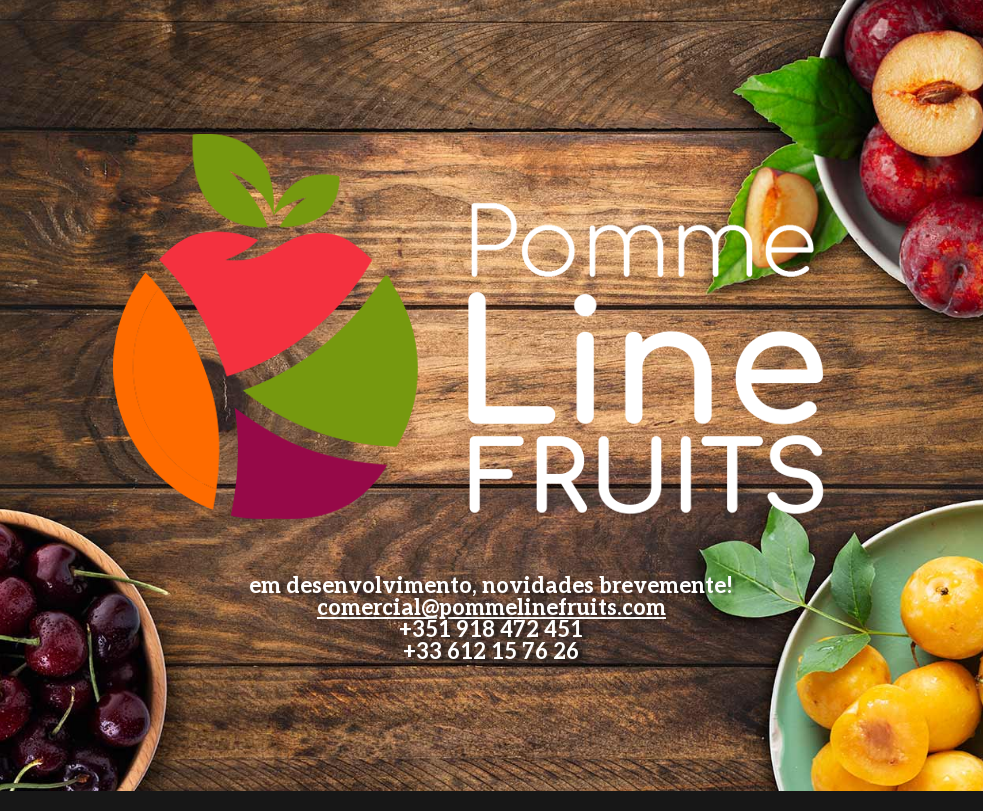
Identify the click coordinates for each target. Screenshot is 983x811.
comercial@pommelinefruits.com (491, 608)
